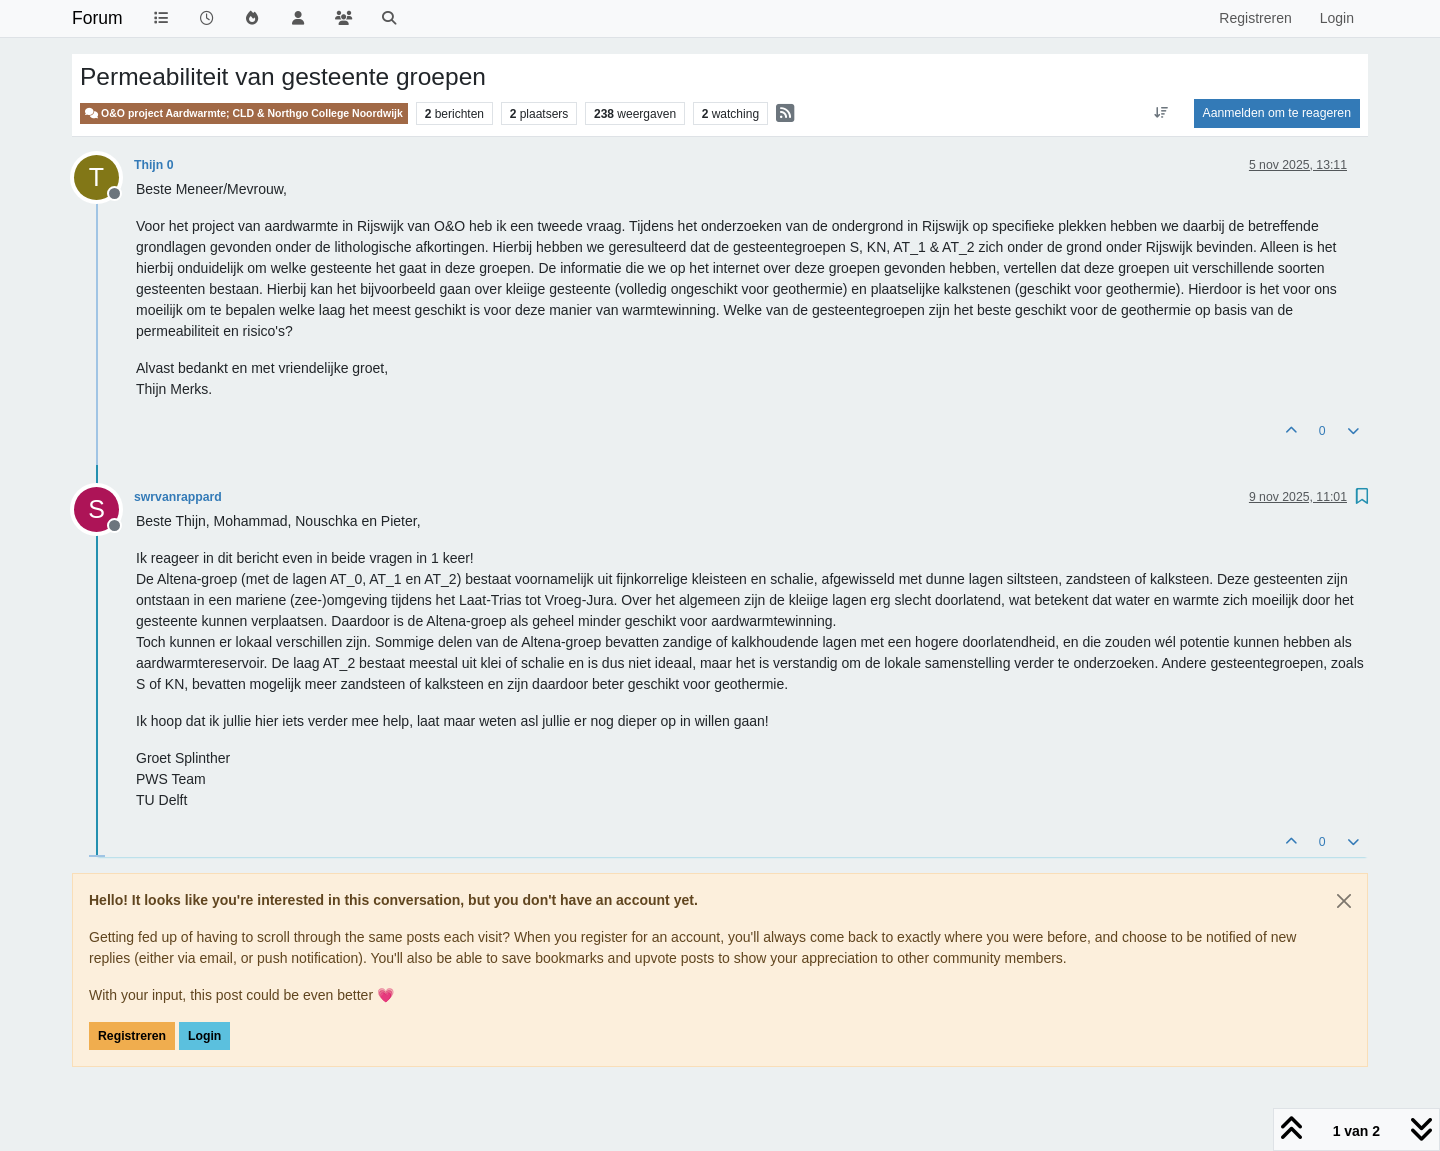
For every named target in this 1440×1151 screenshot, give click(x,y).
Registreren (132, 1036)
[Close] (1344, 901)
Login (204, 1036)
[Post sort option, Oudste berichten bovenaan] (1160, 113)
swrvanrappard (178, 497)
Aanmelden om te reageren (1277, 113)
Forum (97, 18)
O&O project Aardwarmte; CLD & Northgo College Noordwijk (244, 113)
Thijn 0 (153, 165)
